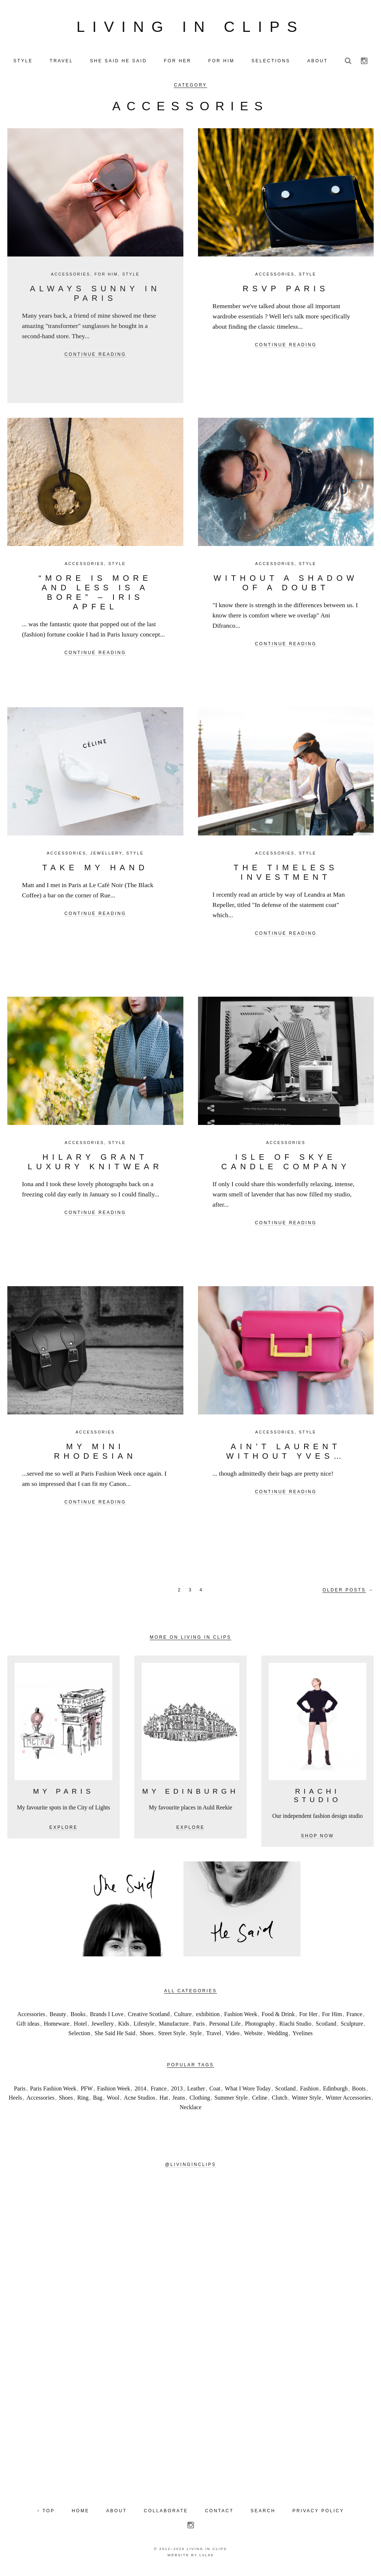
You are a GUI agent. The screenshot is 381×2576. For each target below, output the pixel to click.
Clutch (280, 2101)
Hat (164, 2101)
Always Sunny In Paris (95, 296)
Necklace (191, 2110)
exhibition (208, 2017)
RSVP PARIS (286, 291)
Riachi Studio (295, 2026)
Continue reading (95, 357)
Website (253, 2036)
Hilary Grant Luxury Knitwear (95, 1164)
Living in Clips (190, 28)
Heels (15, 2101)
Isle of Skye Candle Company (285, 1164)
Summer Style (231, 2101)
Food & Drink (278, 2017)
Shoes (147, 2036)
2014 (140, 2091)
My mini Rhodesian (95, 1454)
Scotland (326, 2026)
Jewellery (106, 856)
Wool (113, 2101)
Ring (83, 2101)
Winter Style (306, 2101)
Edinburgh (335, 2091)
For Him (106, 277)
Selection (79, 2036)
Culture (182, 2017)
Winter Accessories (348, 2101)
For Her (308, 2017)
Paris (199, 2026)
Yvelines (302, 2036)
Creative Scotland (148, 2017)
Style (131, 277)
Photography (260, 2026)
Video (232, 2036)
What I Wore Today (247, 2091)
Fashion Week (240, 2017)
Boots (359, 2091)
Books (78, 2017)
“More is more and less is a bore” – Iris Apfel (95, 595)
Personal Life (225, 2026)
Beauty (58, 2017)
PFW (87, 2091)
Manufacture (174, 2026)
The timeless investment (286, 875)
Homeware (57, 2026)
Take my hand (95, 870)
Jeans (178, 2101)
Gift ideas (28, 2026)
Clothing (200, 2101)
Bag (97, 2101)
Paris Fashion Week (53, 2091)
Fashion (309, 2091)
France (354, 2017)
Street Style (171, 2036)
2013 (177, 2091)
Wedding (277, 2036)
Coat (214, 2091)
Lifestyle (144, 2026)
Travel (213, 2036)
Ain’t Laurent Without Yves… (285, 1454)
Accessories (70, 277)
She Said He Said (114, 2036)
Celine (260, 2101)
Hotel (80, 2026)
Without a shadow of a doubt (286, 585)
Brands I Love (107, 2017)
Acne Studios (139, 2101)
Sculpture (352, 2026)
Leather (196, 2091)
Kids (123, 2026)
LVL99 (206, 2558)
